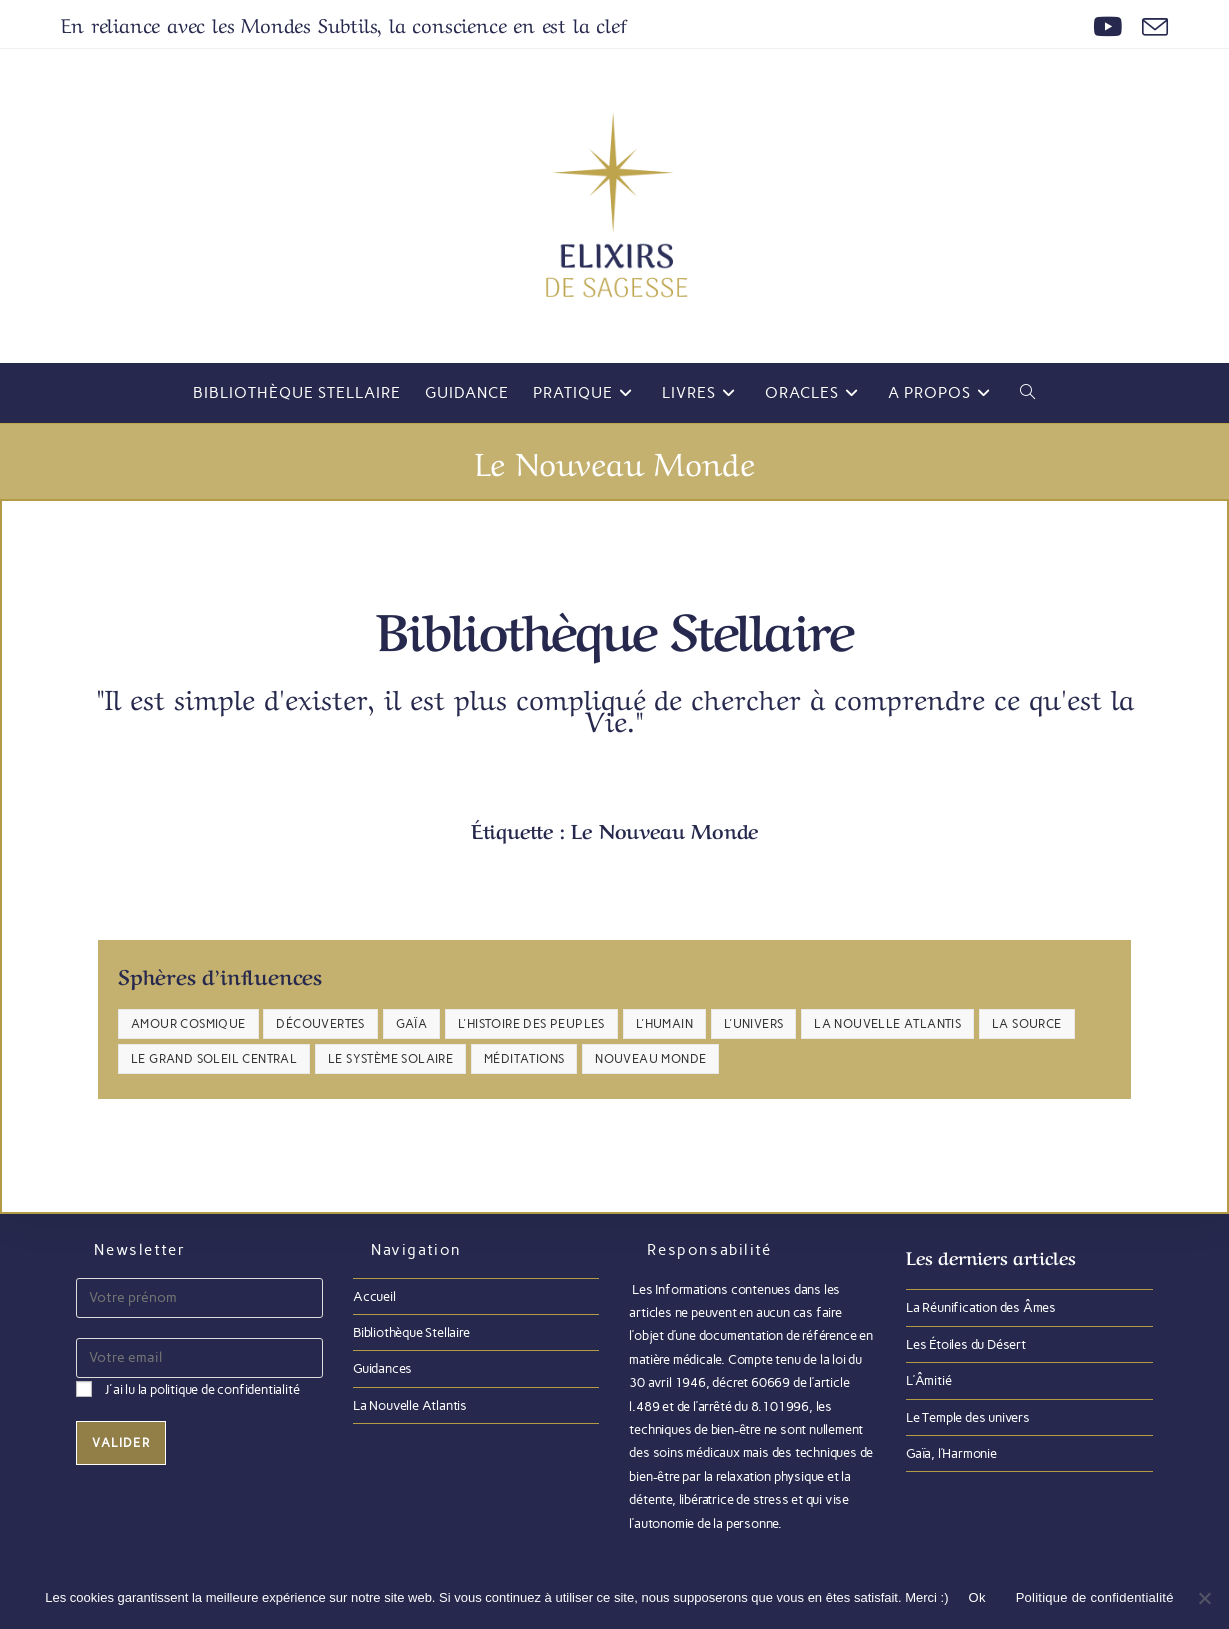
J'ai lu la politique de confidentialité (202, 1389)
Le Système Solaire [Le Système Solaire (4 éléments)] (390, 1059)
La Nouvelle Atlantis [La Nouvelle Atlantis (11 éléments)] (887, 1024)
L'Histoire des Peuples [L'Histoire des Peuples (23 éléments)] (531, 1024)
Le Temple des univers (968, 1417)
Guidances (382, 1368)
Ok (977, 1597)
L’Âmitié (928, 1380)
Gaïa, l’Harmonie (951, 1453)
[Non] (1204, 1598)
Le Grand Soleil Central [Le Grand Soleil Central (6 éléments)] (214, 1059)
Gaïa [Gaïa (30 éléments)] (412, 1024)
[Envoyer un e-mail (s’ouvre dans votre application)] (1150, 27)
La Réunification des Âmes (981, 1307)
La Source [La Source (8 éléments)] (1027, 1024)
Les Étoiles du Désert (966, 1344)
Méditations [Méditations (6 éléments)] (524, 1059)
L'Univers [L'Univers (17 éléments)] (754, 1024)
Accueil (374, 1296)
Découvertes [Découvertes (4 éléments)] (320, 1024)
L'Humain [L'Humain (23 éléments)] (664, 1024)
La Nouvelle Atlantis (410, 1405)
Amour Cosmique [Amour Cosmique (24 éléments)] (188, 1024)
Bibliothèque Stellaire (411, 1332)
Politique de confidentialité (1095, 1597)
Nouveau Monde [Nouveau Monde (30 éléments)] (650, 1059)
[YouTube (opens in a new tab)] (1107, 27)
